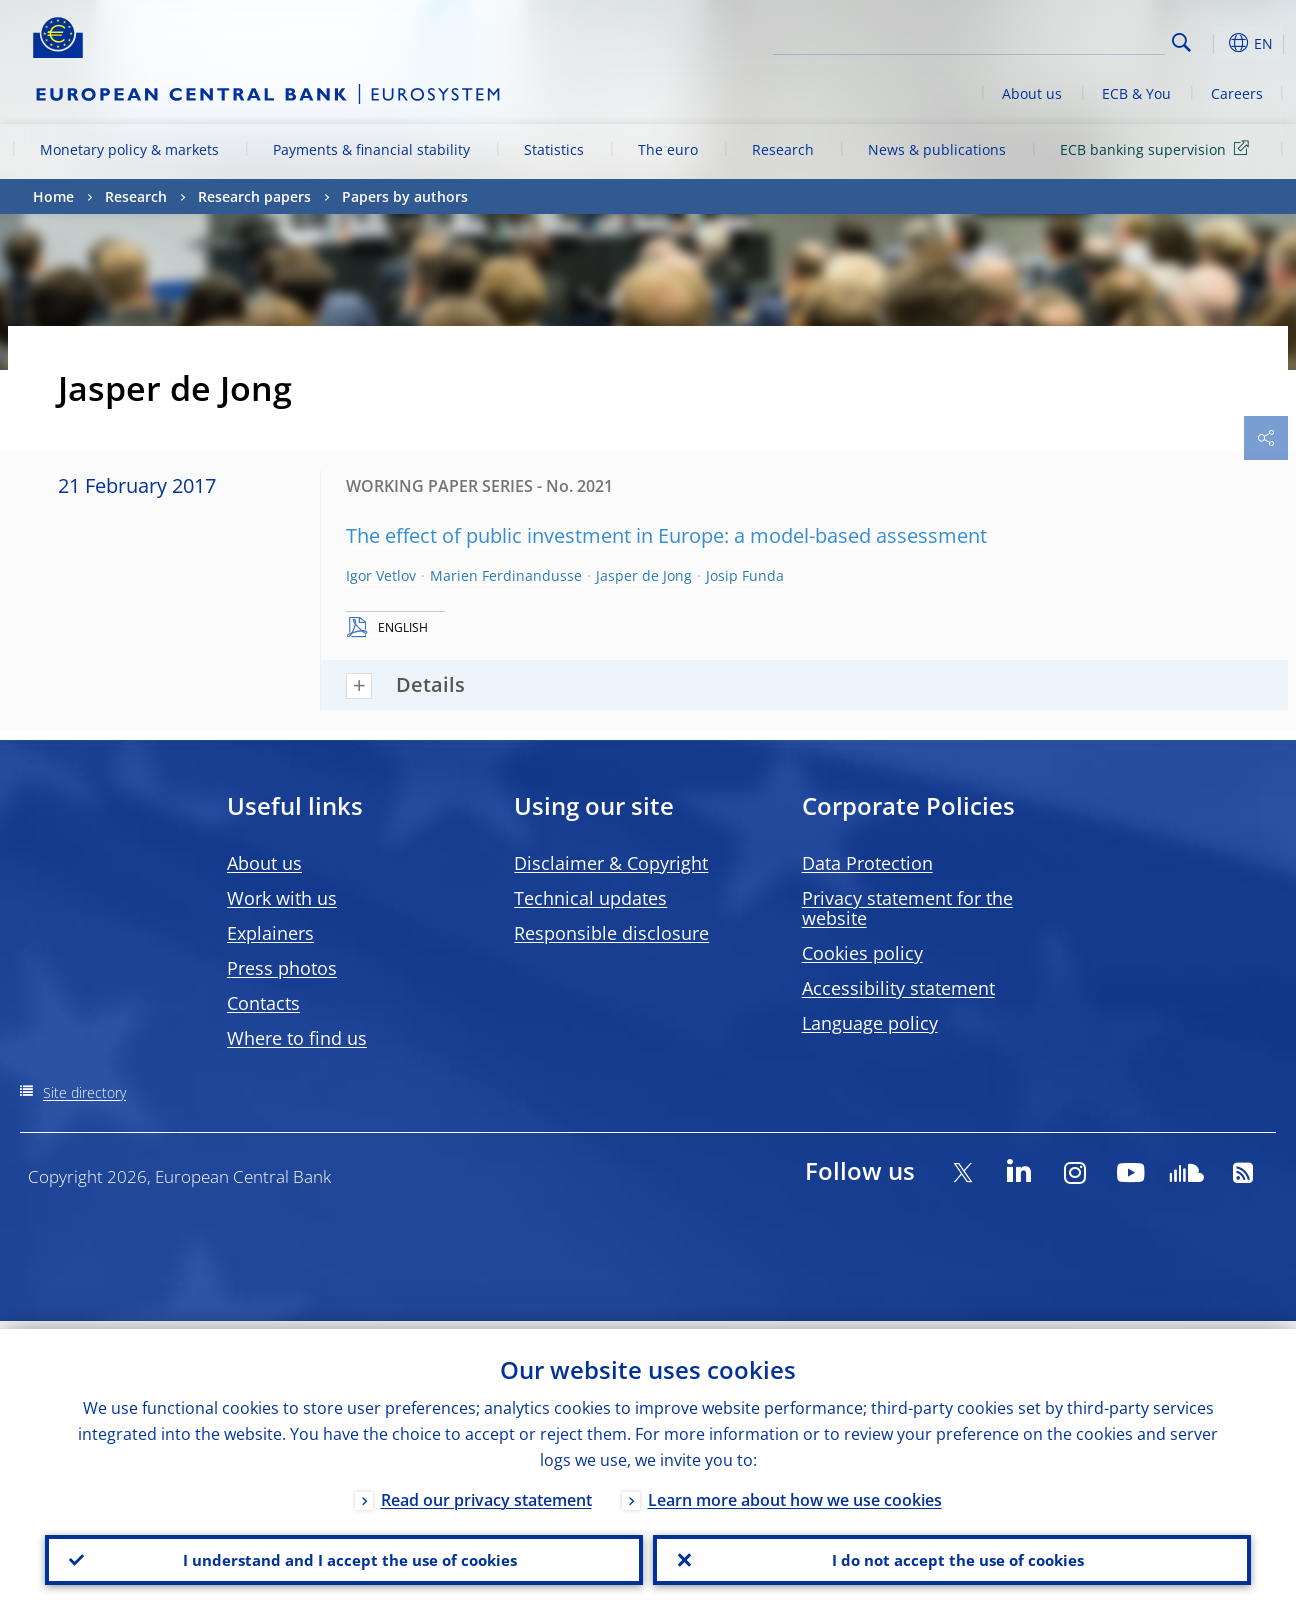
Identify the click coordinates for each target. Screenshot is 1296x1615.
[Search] (1065, 40)
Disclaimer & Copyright (611, 863)
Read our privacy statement (486, 1492)
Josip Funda (745, 575)
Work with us (282, 898)
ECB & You (1136, 93)
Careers (1237, 93)
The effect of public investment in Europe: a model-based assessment (666, 535)
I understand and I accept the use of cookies (344, 1556)
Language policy (870, 1023)
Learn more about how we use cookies (795, 1492)
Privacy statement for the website (907, 908)
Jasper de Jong (644, 575)
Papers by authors (405, 196)
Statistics (554, 149)
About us (1032, 93)
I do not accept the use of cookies (952, 1556)
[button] (1213, 43)
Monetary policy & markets (129, 149)
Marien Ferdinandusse (506, 575)
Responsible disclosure (611, 933)
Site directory (84, 1092)
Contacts (263, 1003)
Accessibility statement (898, 988)
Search (1181, 42)
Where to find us (297, 1038)
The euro (668, 149)
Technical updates (590, 898)
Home (53, 196)
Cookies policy (862, 953)
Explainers (270, 933)
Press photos (282, 968)
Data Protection (867, 863)
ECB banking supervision (1158, 148)
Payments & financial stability (371, 149)
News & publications (937, 149)
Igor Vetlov (381, 575)
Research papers (254, 196)
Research (783, 149)
